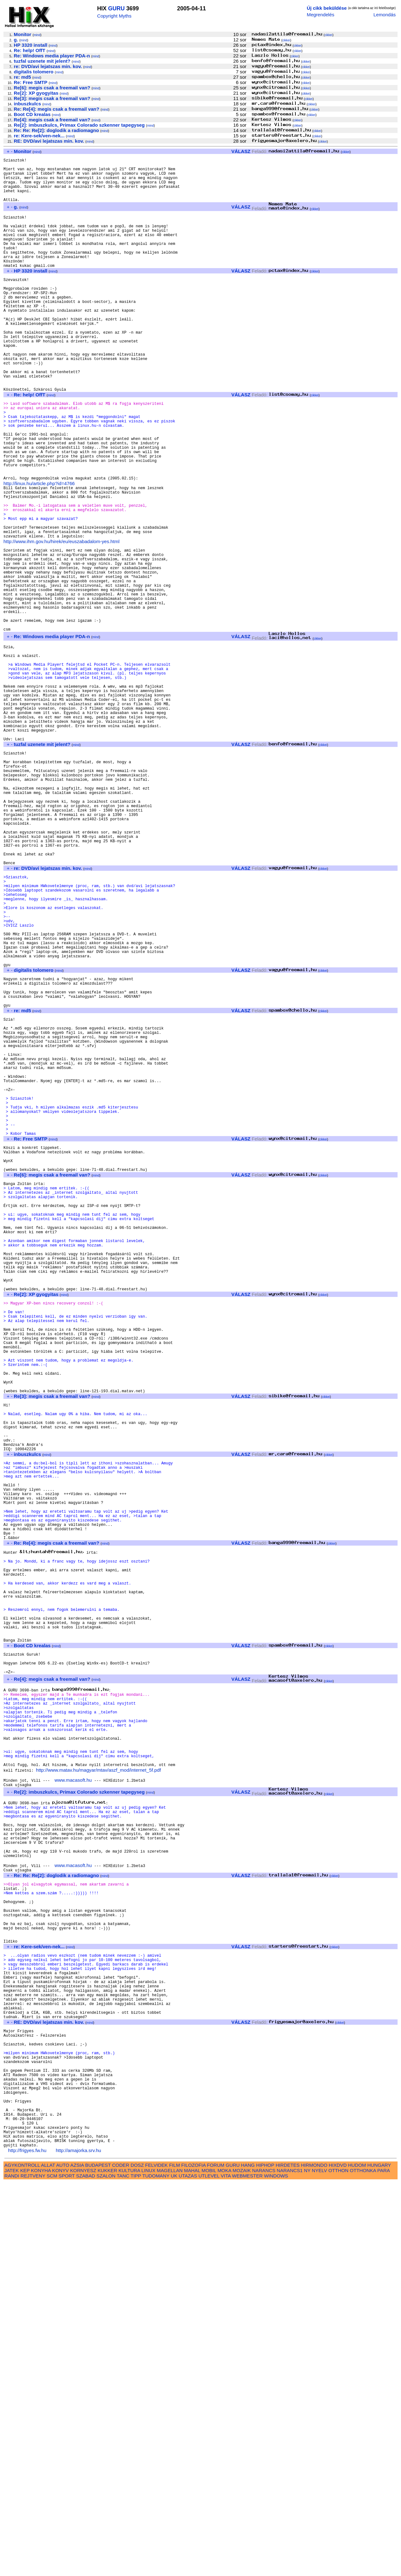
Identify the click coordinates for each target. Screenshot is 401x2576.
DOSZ (137, 2558)
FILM (174, 2558)
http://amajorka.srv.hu (78, 2543)
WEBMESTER (247, 2569)
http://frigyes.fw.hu (27, 2543)
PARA (383, 2563)
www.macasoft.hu (73, 2102)
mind (37, 35)
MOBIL (208, 2563)
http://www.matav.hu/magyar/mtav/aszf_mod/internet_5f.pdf (98, 2091)
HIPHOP (265, 2558)
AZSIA (77, 2558)
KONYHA (41, 2563)
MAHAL (192, 2563)
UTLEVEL (208, 2569)
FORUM (215, 2558)
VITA (226, 2569)
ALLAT (48, 2558)
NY (307, 2563)
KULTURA (129, 2563)
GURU (116, 8)
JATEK (11, 2563)
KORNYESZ (83, 2563)
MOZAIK (241, 2563)
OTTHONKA (363, 2563)
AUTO (62, 2558)
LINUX (148, 2563)
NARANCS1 (290, 2563)
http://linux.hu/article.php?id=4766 (39, 549)
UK (174, 2569)
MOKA (224, 2563)
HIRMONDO (314, 2558)
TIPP (136, 2569)
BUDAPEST (98, 2558)
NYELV (319, 2563)
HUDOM (357, 2558)
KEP (24, 2563)
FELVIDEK (156, 2558)
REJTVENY (33, 2569)
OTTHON (338, 2563)
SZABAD (85, 2569)
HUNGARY (379, 2558)
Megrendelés (320, 14)
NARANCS (263, 2563)
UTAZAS (188, 2569)
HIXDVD (337, 2558)
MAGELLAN (170, 2563)
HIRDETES (288, 2558)
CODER (120, 2558)
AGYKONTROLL (22, 2558)
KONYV (60, 2563)
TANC (123, 2569)
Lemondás (384, 14)
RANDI (11, 2569)
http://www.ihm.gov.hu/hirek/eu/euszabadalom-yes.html (61, 618)
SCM (52, 2569)
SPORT (67, 2569)
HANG (248, 2558)
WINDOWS (276, 2569)
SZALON (106, 2569)
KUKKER (107, 2563)
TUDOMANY (155, 2569)
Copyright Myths (114, 16)
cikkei (328, 35)
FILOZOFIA (193, 2558)
